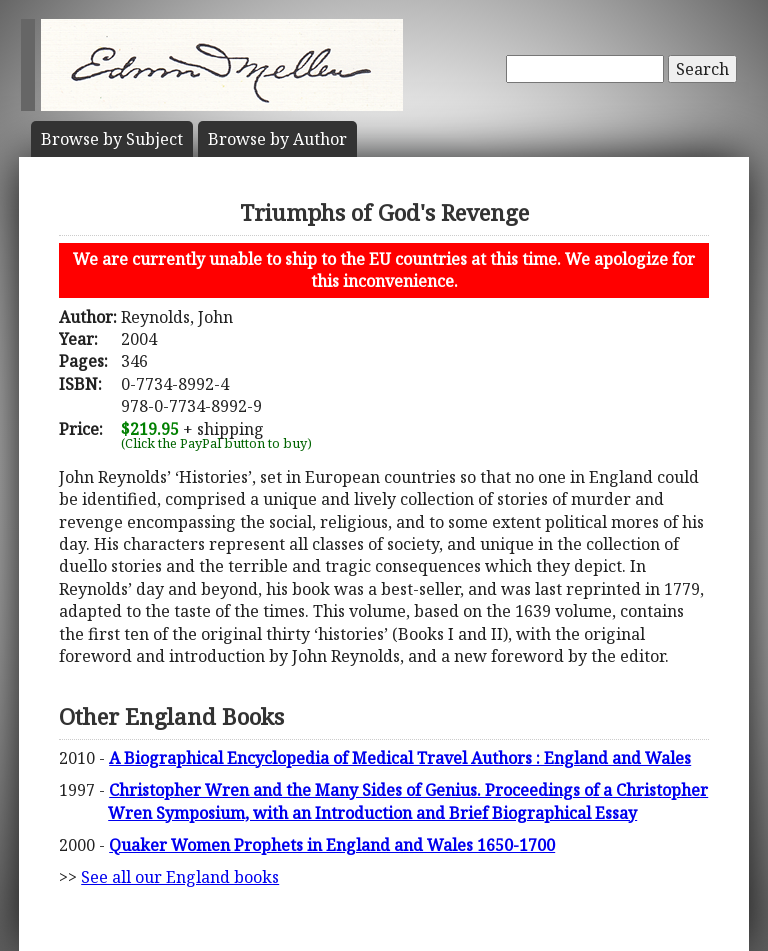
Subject (112, 139)
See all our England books (180, 877)
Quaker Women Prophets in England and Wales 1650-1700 (332, 845)
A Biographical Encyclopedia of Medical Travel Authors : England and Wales (400, 758)
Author (277, 139)
